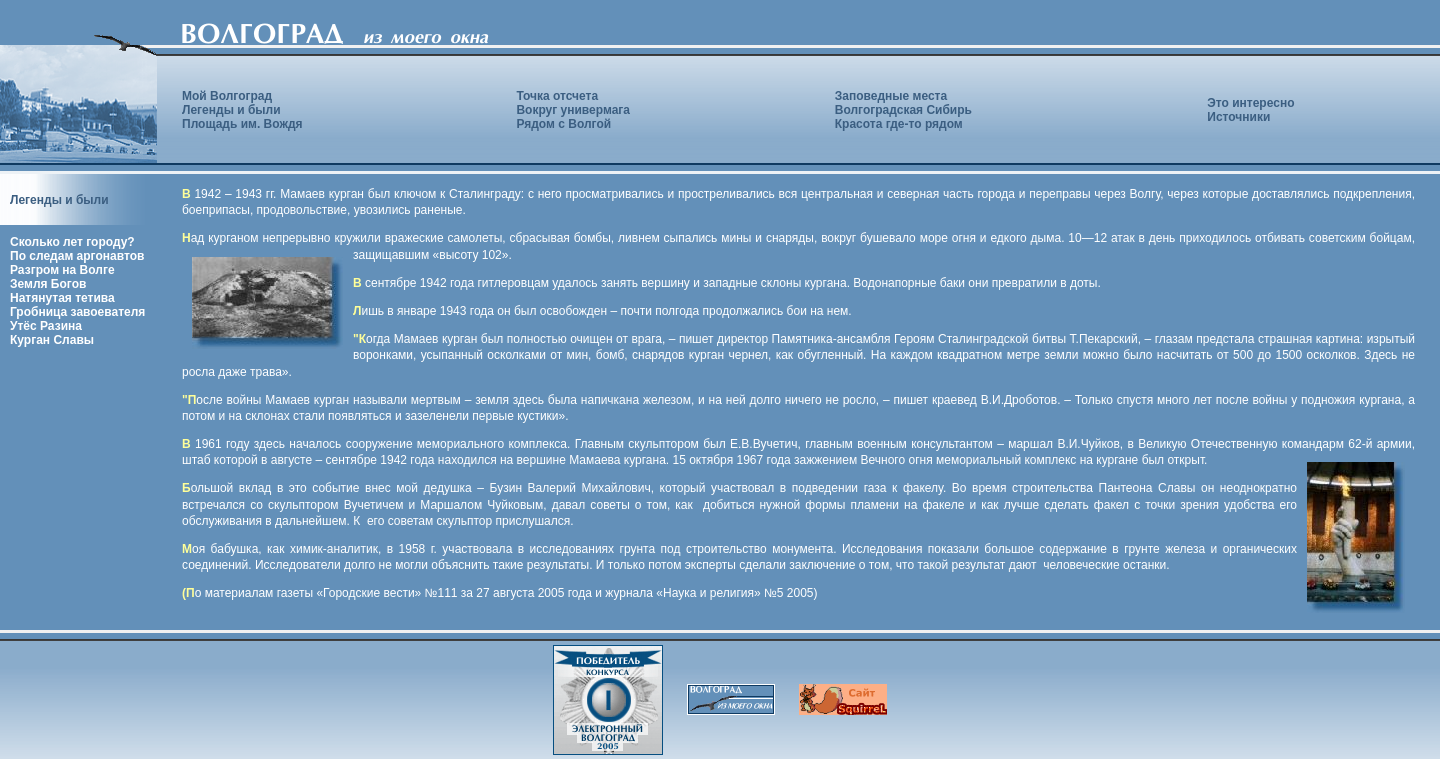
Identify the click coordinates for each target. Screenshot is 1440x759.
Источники (1238, 117)
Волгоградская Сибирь (903, 110)
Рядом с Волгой (563, 124)
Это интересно (1250, 103)
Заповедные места (891, 96)
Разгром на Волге (62, 270)
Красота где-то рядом (899, 124)
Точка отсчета (557, 96)
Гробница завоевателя (77, 312)
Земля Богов (48, 284)
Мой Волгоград (227, 96)
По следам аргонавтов (77, 256)
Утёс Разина (46, 326)
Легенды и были (231, 110)
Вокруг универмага (573, 110)
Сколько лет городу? (72, 242)
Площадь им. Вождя (242, 124)
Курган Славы (52, 340)
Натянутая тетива (62, 298)
